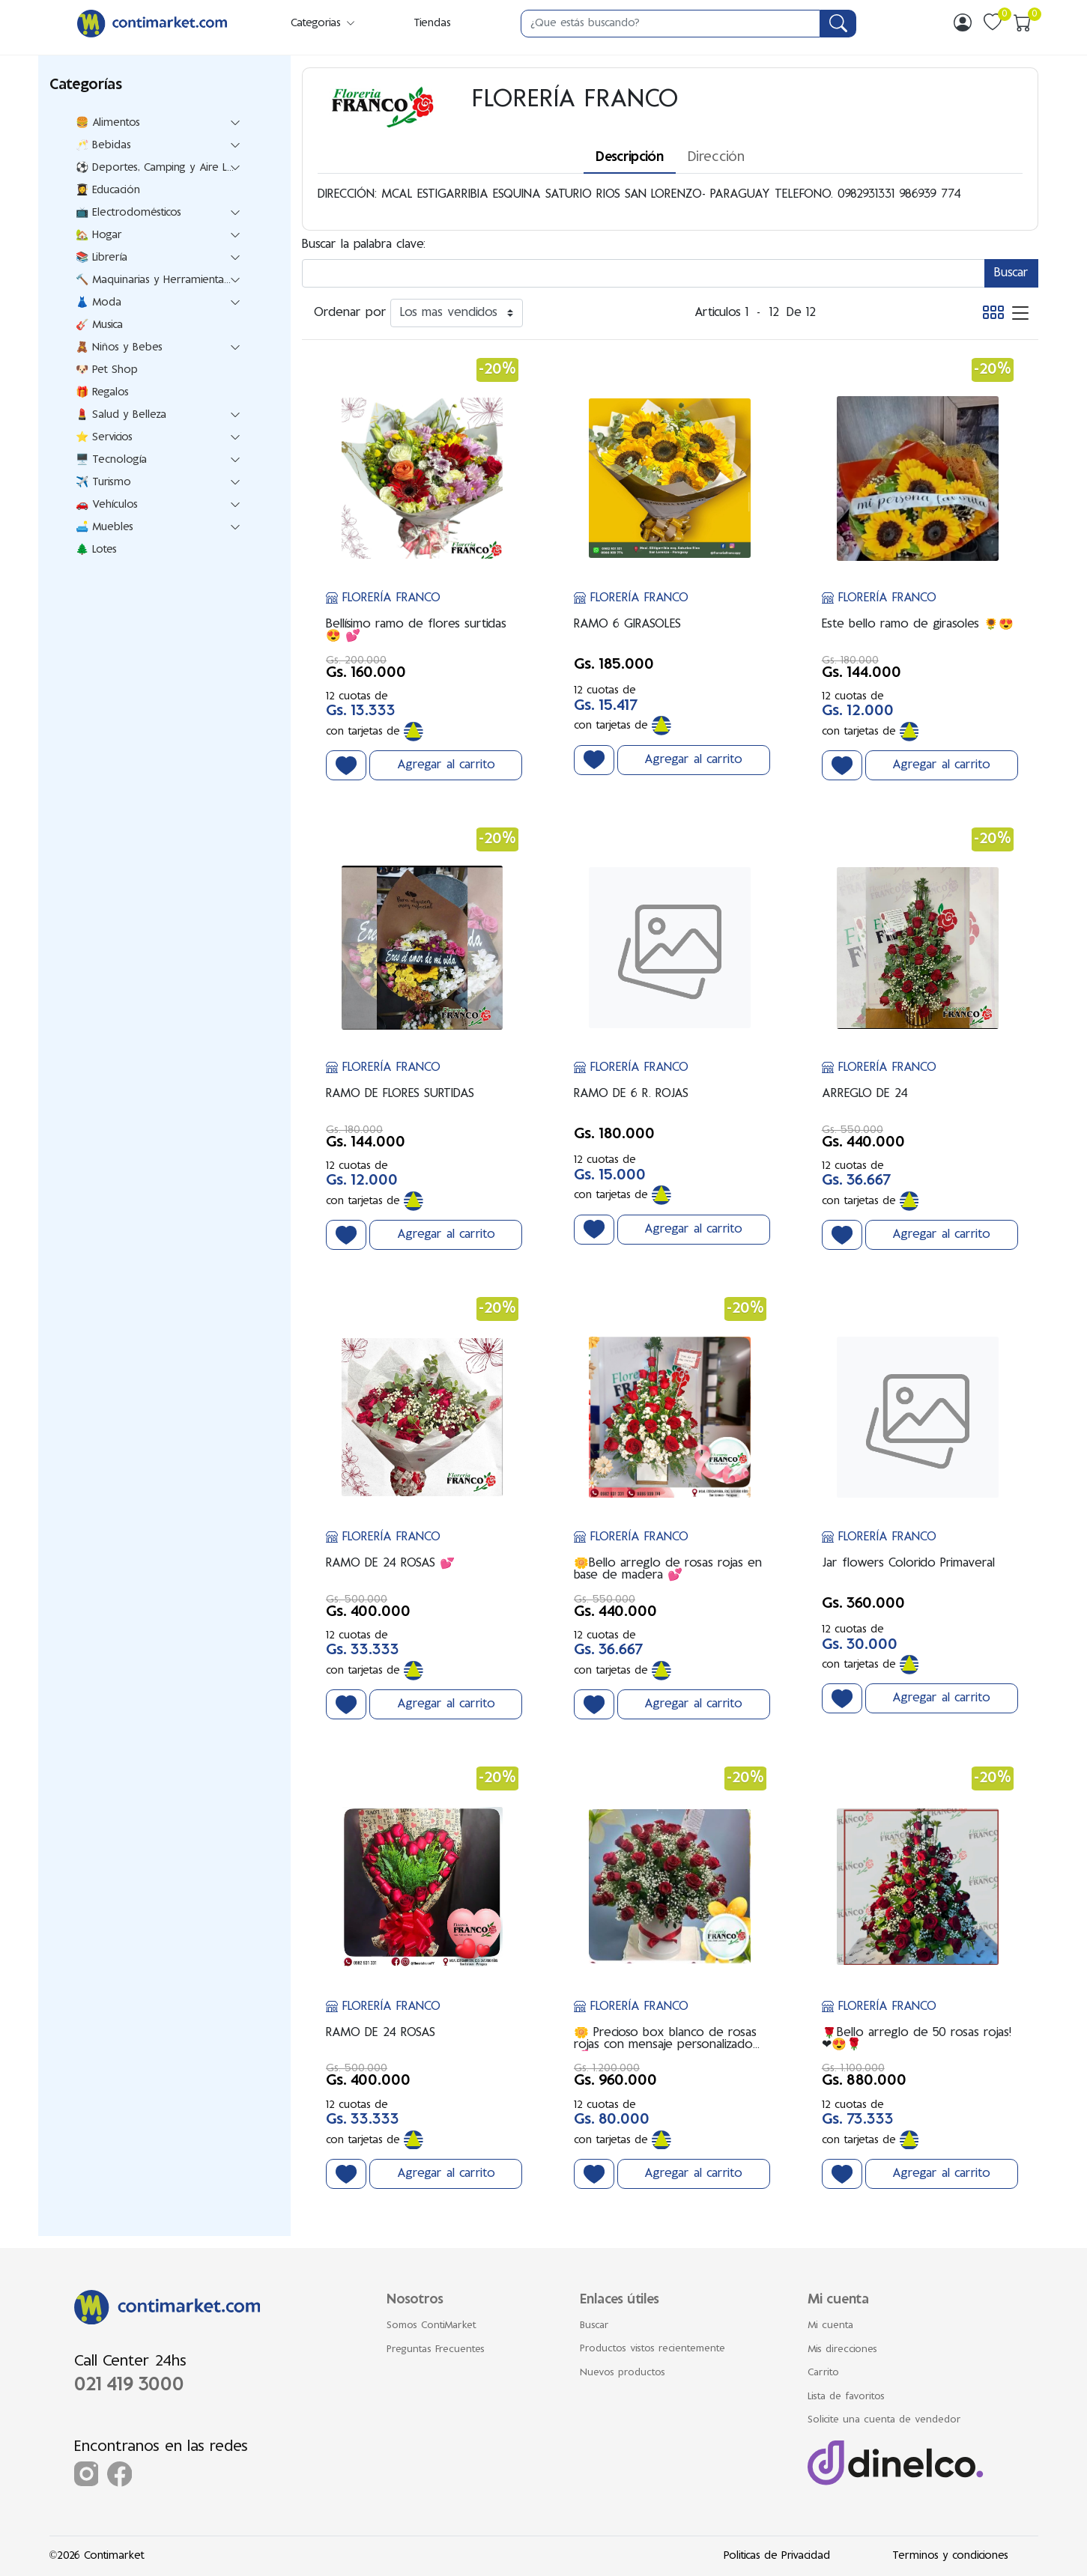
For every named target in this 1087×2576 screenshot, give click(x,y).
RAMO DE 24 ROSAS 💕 (390, 1564)
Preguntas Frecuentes (436, 2350)
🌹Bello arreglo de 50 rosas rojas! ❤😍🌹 (916, 2039)
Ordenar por (350, 313)
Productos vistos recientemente (652, 2349)
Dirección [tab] (716, 158)
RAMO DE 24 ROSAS (380, 2033)
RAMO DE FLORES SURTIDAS (400, 1094)
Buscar (594, 2326)
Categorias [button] (324, 23)
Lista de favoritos (846, 2397)
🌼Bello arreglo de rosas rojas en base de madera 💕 (668, 1570)
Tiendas (432, 23)
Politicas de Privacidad (777, 2556)
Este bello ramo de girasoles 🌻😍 (918, 625)
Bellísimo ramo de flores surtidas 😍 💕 (416, 631)
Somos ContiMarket (431, 2326)
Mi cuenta (830, 2326)
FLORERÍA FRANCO (383, 598)
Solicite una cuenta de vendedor (884, 2420)
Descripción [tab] (630, 158)
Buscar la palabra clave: (364, 245)
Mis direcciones (842, 2350)
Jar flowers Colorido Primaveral (908, 1564)
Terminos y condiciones (950, 2556)
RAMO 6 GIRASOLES (627, 625)
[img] (963, 22)
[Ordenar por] (456, 313)
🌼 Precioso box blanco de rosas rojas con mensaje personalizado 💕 (665, 2039)
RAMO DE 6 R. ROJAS (631, 1094)
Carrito (823, 2373)
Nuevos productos (622, 2373)
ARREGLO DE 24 (865, 1094)
